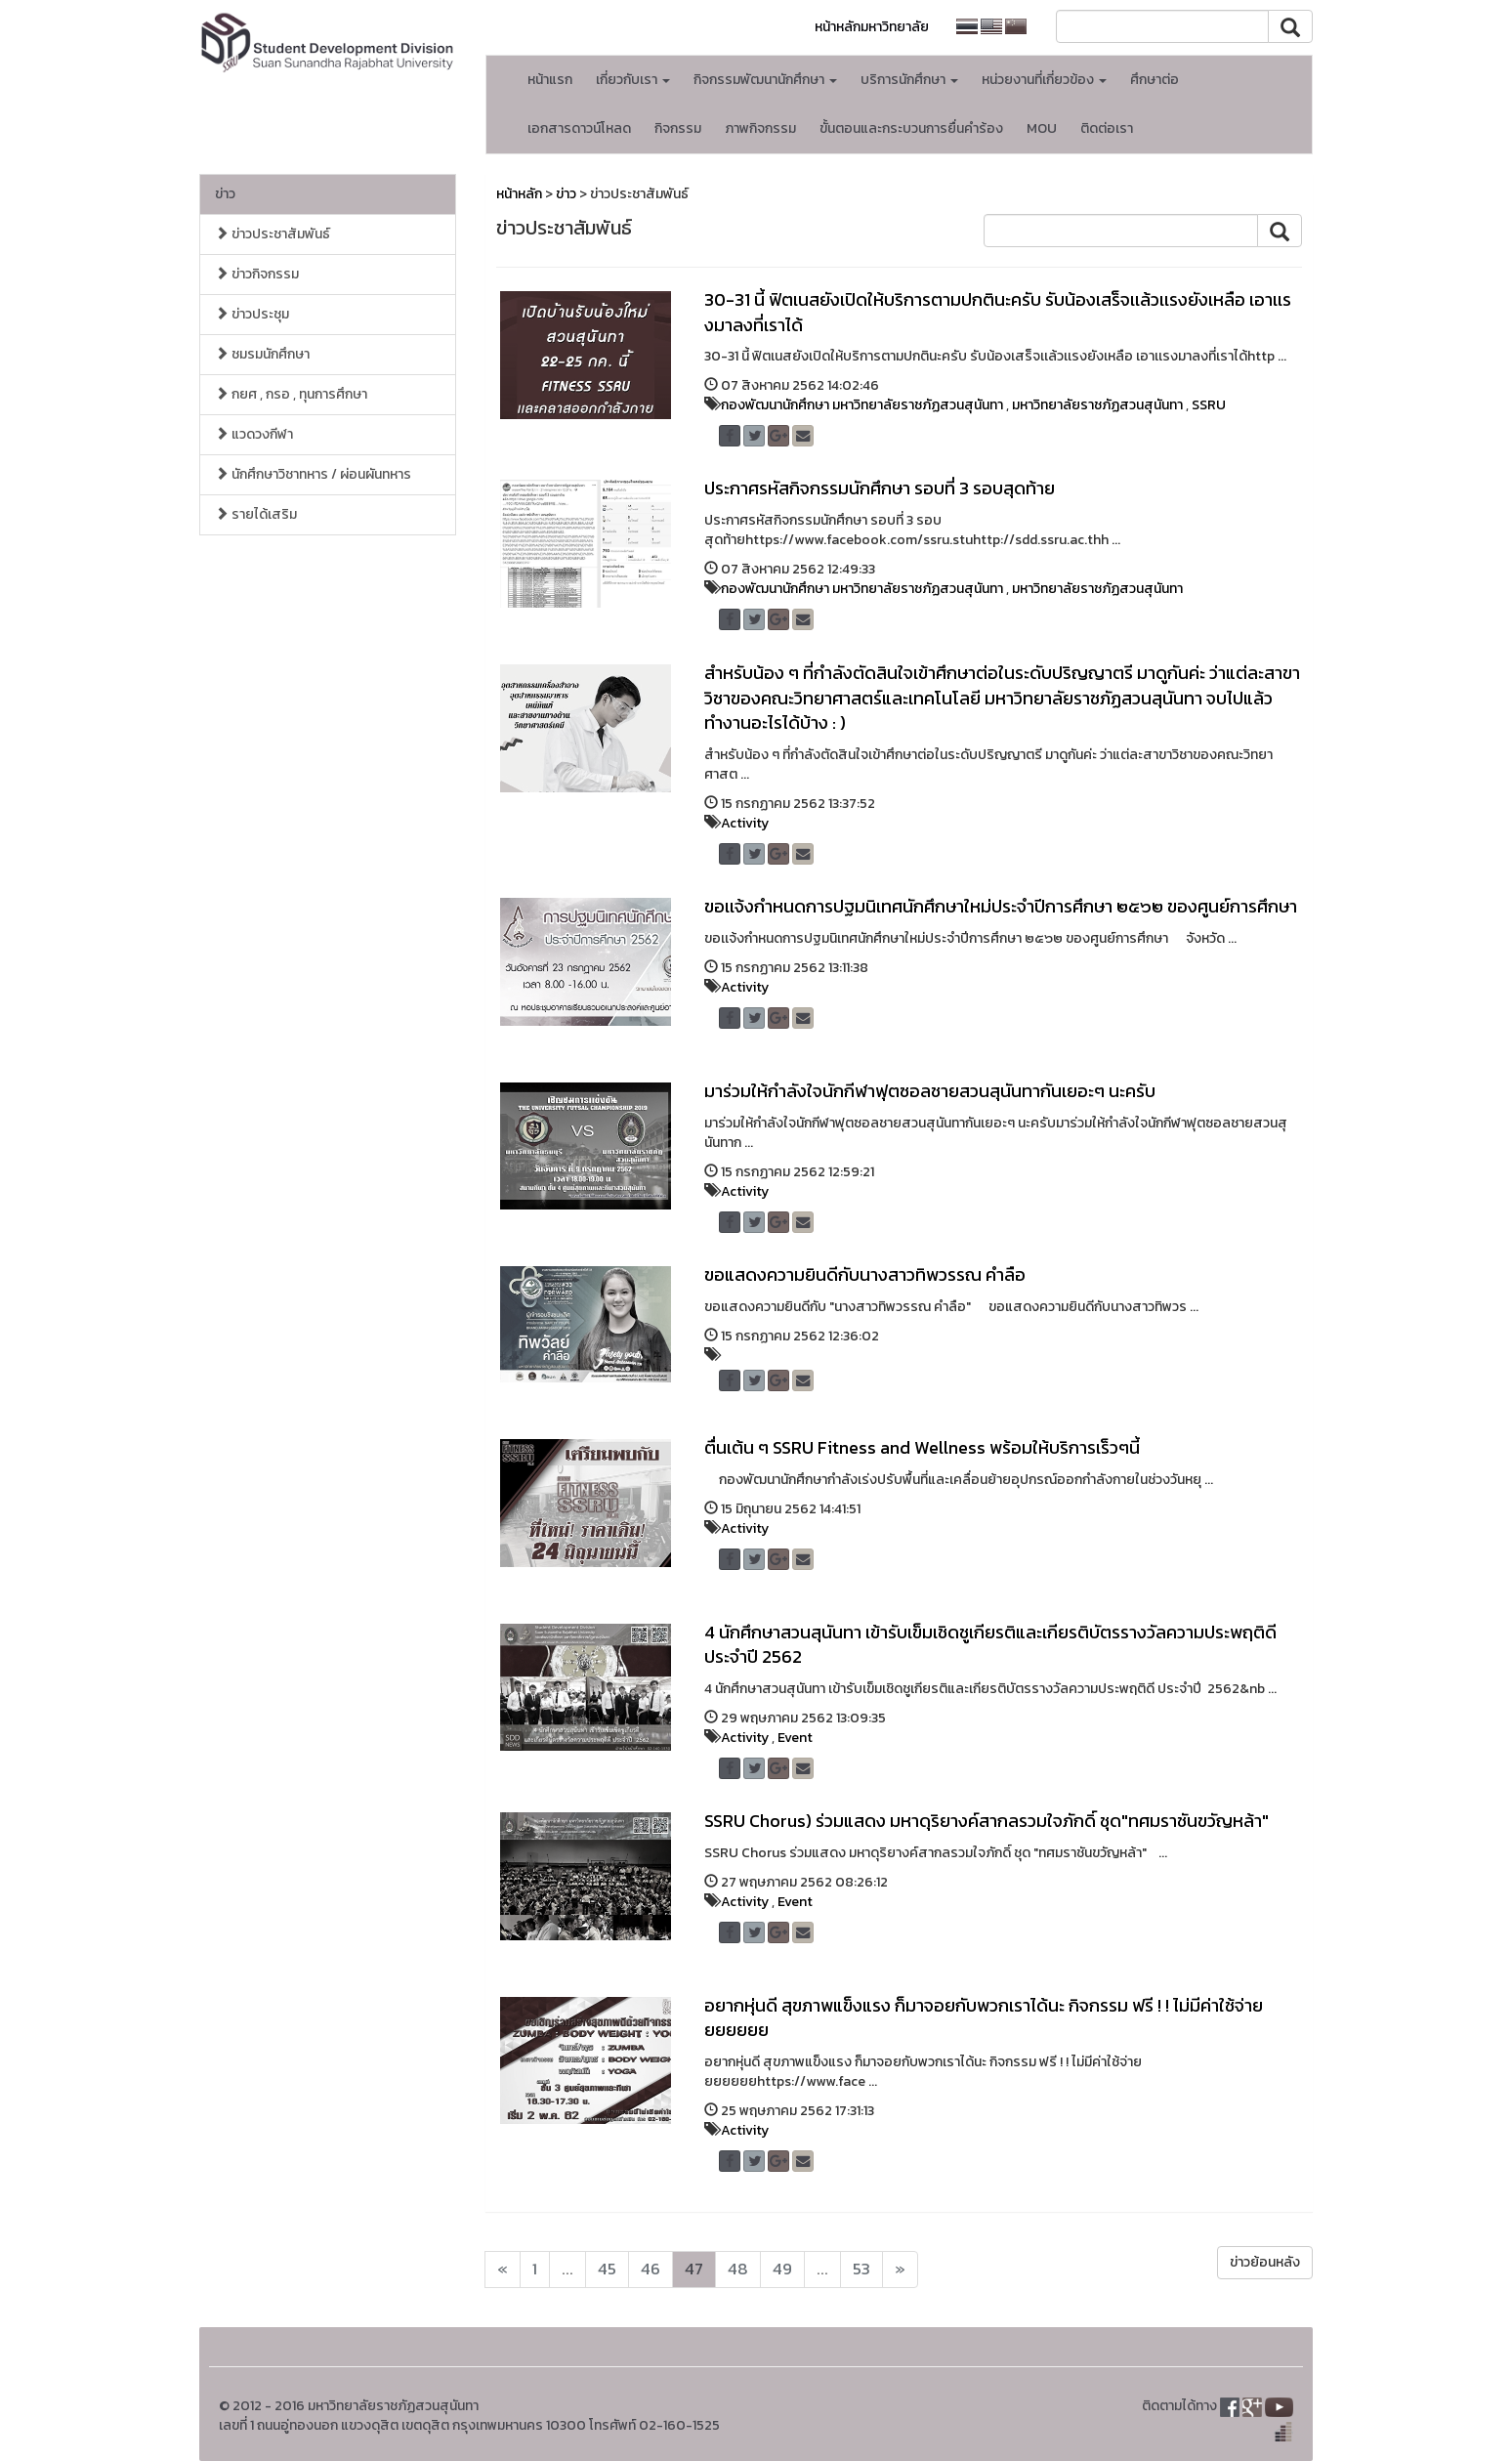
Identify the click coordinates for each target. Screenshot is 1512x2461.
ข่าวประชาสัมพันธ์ (272, 234)
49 (782, 2269)
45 (607, 2269)
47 (694, 2269)
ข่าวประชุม (252, 314)
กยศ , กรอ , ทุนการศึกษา (291, 394)
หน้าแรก (549, 79)
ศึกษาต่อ (1154, 79)
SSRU (1209, 405)
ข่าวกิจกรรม (257, 274)
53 (861, 2269)
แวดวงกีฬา (254, 434)
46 (650, 2269)
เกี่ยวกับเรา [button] (633, 79)
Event (795, 1737)
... (567, 2269)
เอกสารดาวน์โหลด (579, 128)
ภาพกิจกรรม (760, 128)
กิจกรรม (677, 128)
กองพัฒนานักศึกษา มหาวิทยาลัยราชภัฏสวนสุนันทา (862, 405)
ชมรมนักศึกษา (262, 354)
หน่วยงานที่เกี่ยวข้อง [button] (1044, 79)
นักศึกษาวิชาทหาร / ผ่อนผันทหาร (313, 474)
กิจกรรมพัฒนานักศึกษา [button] (765, 79)
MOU (1042, 128)
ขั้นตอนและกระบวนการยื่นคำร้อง (911, 128)
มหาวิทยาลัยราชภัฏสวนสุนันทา (1097, 405)
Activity (745, 823)
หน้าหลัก (519, 194)
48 (738, 2269)
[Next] (502, 2269)
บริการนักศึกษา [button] (909, 79)
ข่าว (225, 194)
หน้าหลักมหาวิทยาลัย (872, 27)
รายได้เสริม (256, 514)
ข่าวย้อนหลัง (1265, 2262)
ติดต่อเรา (1106, 128)
